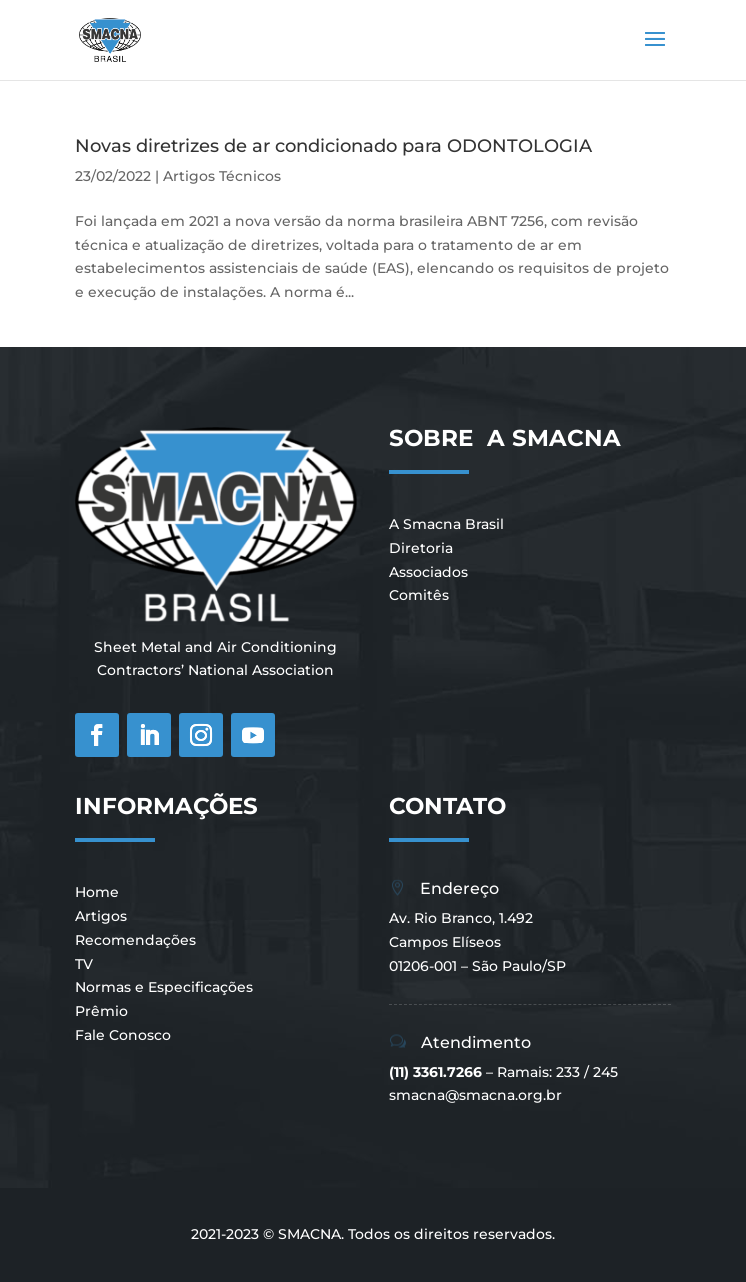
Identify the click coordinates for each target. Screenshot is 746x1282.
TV (84, 964)
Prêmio (101, 1011)
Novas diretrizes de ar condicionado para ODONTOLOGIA (333, 146)
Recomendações (135, 940)
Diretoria (421, 548)
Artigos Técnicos (222, 176)
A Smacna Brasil (446, 524)
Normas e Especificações (164, 987)
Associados (428, 572)
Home (97, 892)
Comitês (419, 595)
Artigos (101, 916)
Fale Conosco (123, 1035)
